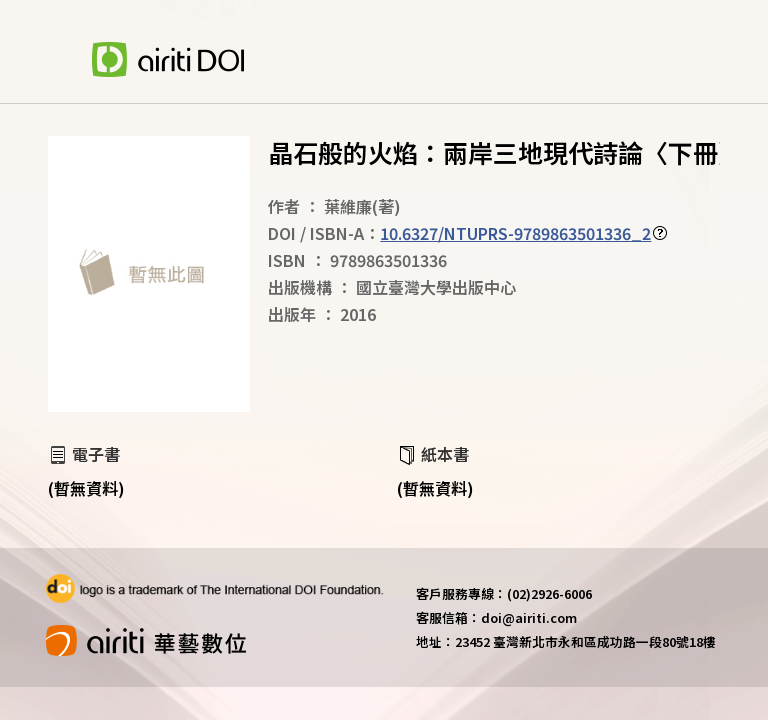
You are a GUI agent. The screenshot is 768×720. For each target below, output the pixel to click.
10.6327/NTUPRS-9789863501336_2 (515, 233)
